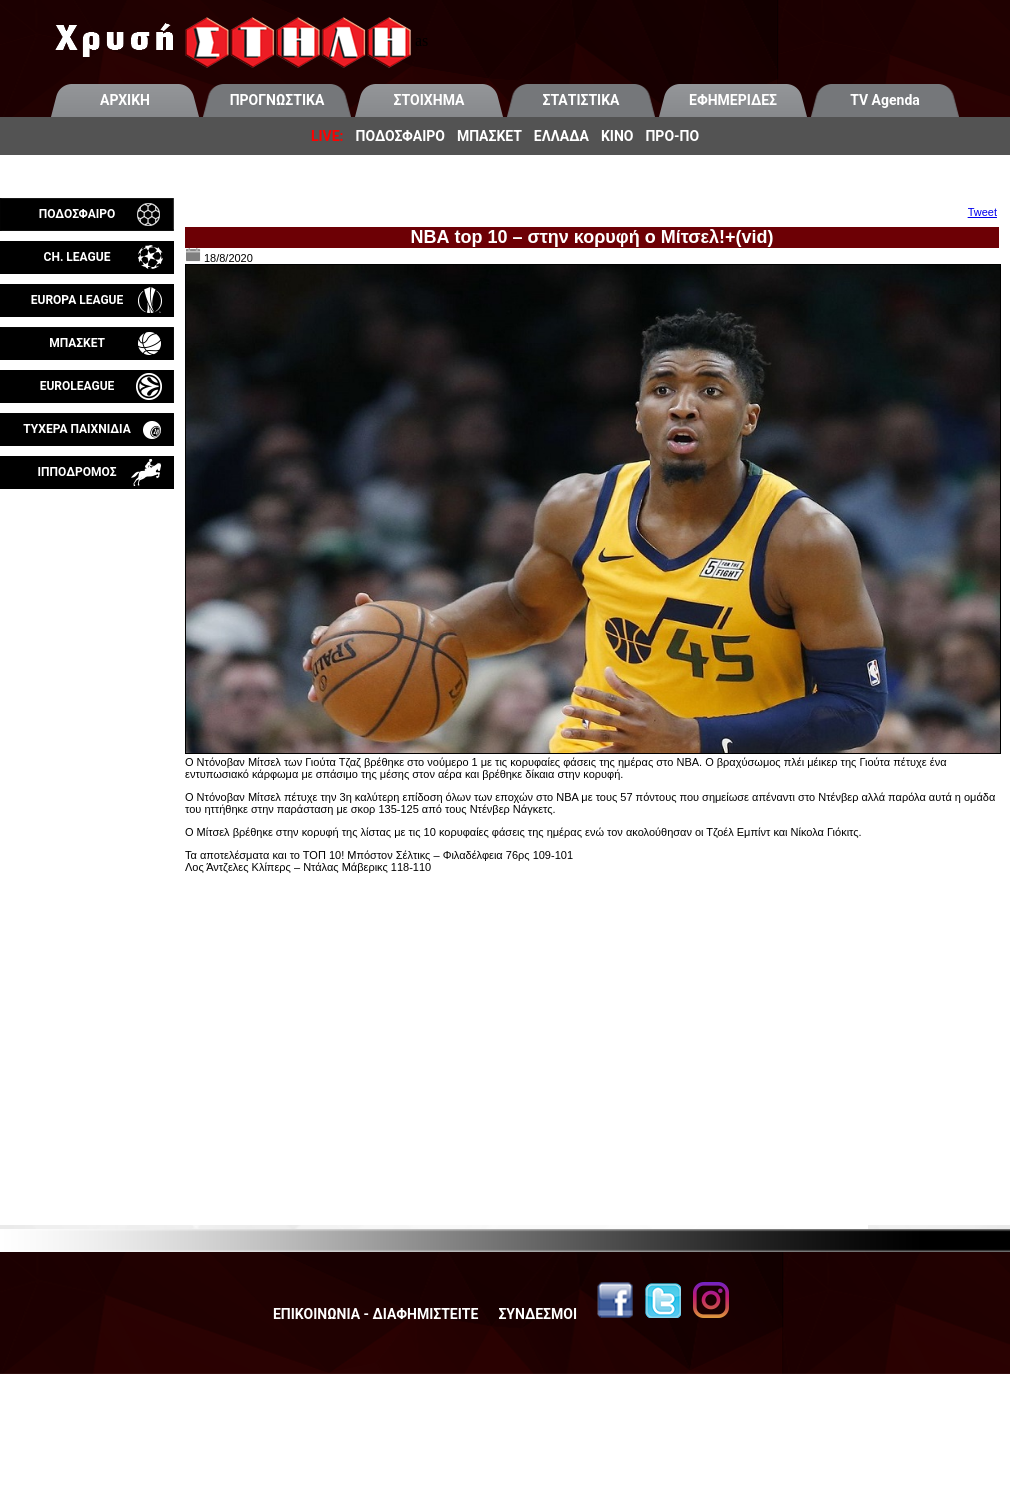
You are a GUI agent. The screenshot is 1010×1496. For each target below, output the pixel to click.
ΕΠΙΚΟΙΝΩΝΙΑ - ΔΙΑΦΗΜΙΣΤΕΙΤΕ (375, 1314)
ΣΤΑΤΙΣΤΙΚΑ (580, 100)
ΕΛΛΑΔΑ (561, 136)
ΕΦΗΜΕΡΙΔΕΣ (733, 100)
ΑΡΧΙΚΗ (125, 100)
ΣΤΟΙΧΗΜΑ (429, 100)
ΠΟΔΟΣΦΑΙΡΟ (400, 136)
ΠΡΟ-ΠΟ (672, 136)
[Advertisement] (87, 724)
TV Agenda (885, 100)
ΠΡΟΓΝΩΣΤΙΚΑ (277, 100)
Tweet (982, 212)
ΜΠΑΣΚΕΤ (489, 136)
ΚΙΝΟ (617, 136)
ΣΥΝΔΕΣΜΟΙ (537, 1314)
